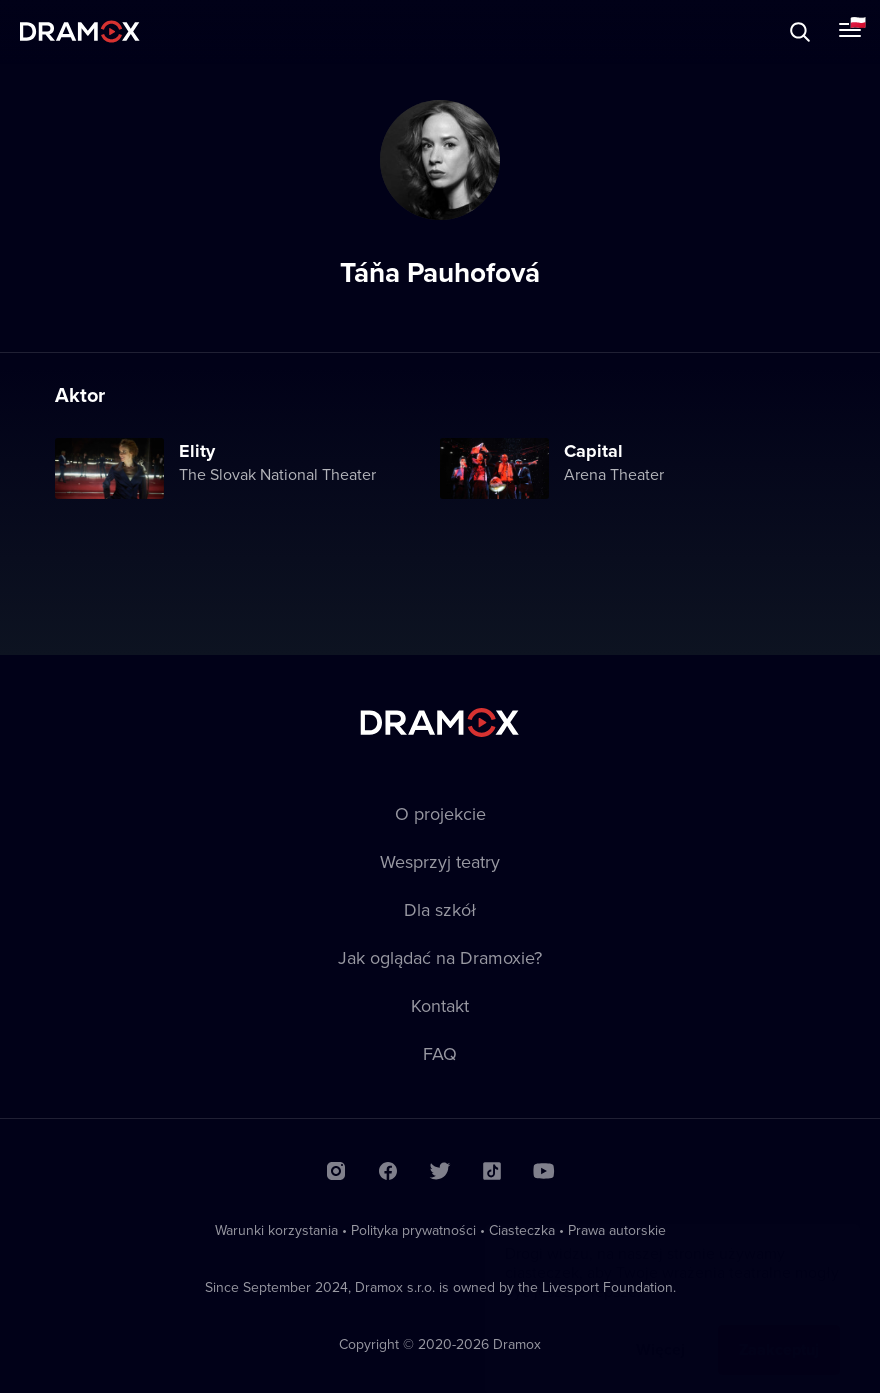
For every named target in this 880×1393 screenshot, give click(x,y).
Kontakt (440, 1005)
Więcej (660, 1329)
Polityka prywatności (413, 1230)
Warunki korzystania (276, 1230)
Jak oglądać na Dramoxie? (440, 957)
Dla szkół (440, 909)
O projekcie (440, 813)
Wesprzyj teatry (440, 861)
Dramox (80, 31)
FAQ (440, 1053)
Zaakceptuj (779, 1329)
